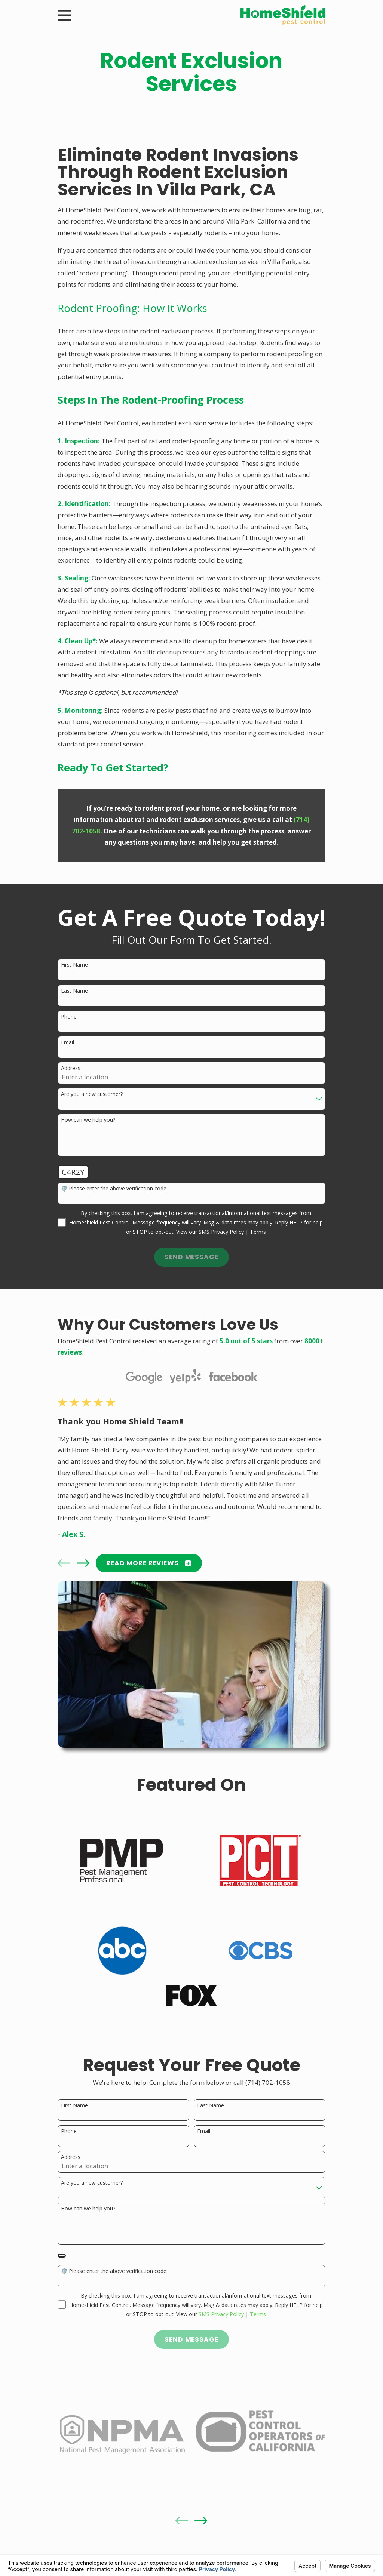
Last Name (74, 991)
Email (67, 1042)
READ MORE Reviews (148, 1563)
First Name (74, 965)
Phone (69, 1017)
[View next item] (83, 1563)
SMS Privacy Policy (221, 1231)
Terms (258, 1231)
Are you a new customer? (92, 1094)
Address (70, 1068)
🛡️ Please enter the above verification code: (114, 1189)
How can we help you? (88, 1120)
